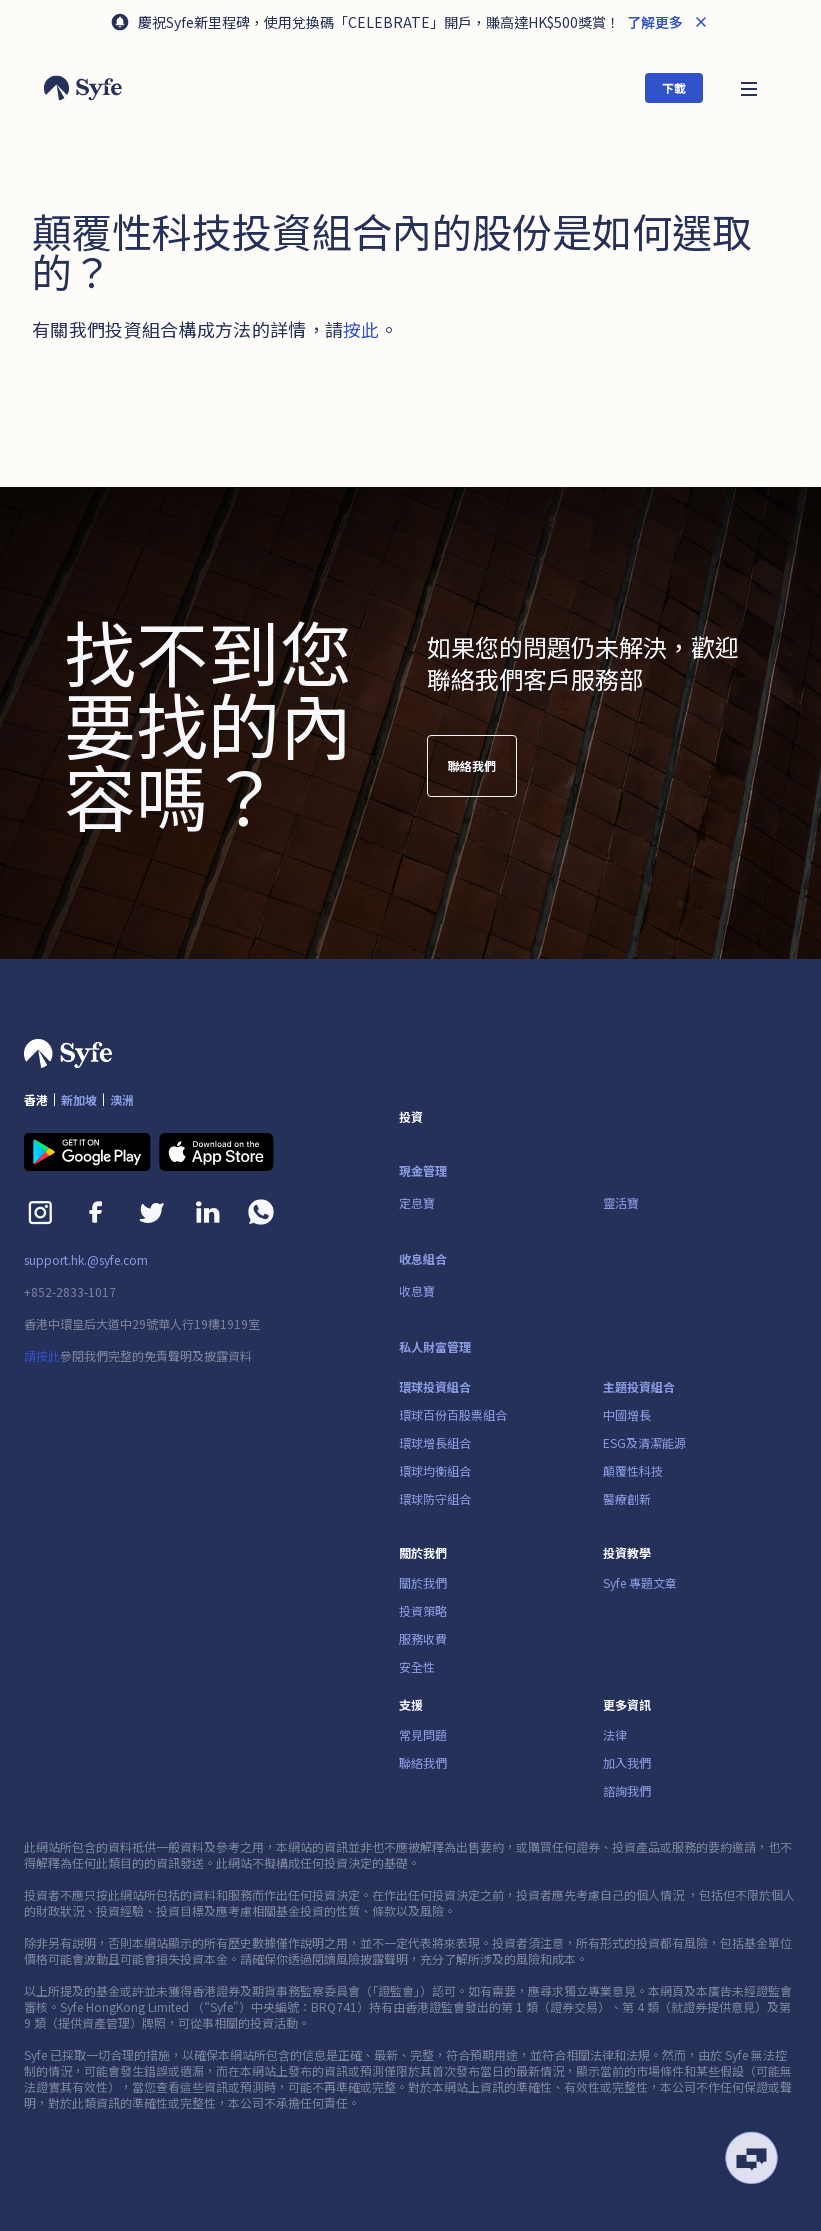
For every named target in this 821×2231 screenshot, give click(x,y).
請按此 (42, 1355)
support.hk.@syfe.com (86, 1260)
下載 (674, 87)
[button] (749, 87)
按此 (361, 329)
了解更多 (653, 22)
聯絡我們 (472, 765)
